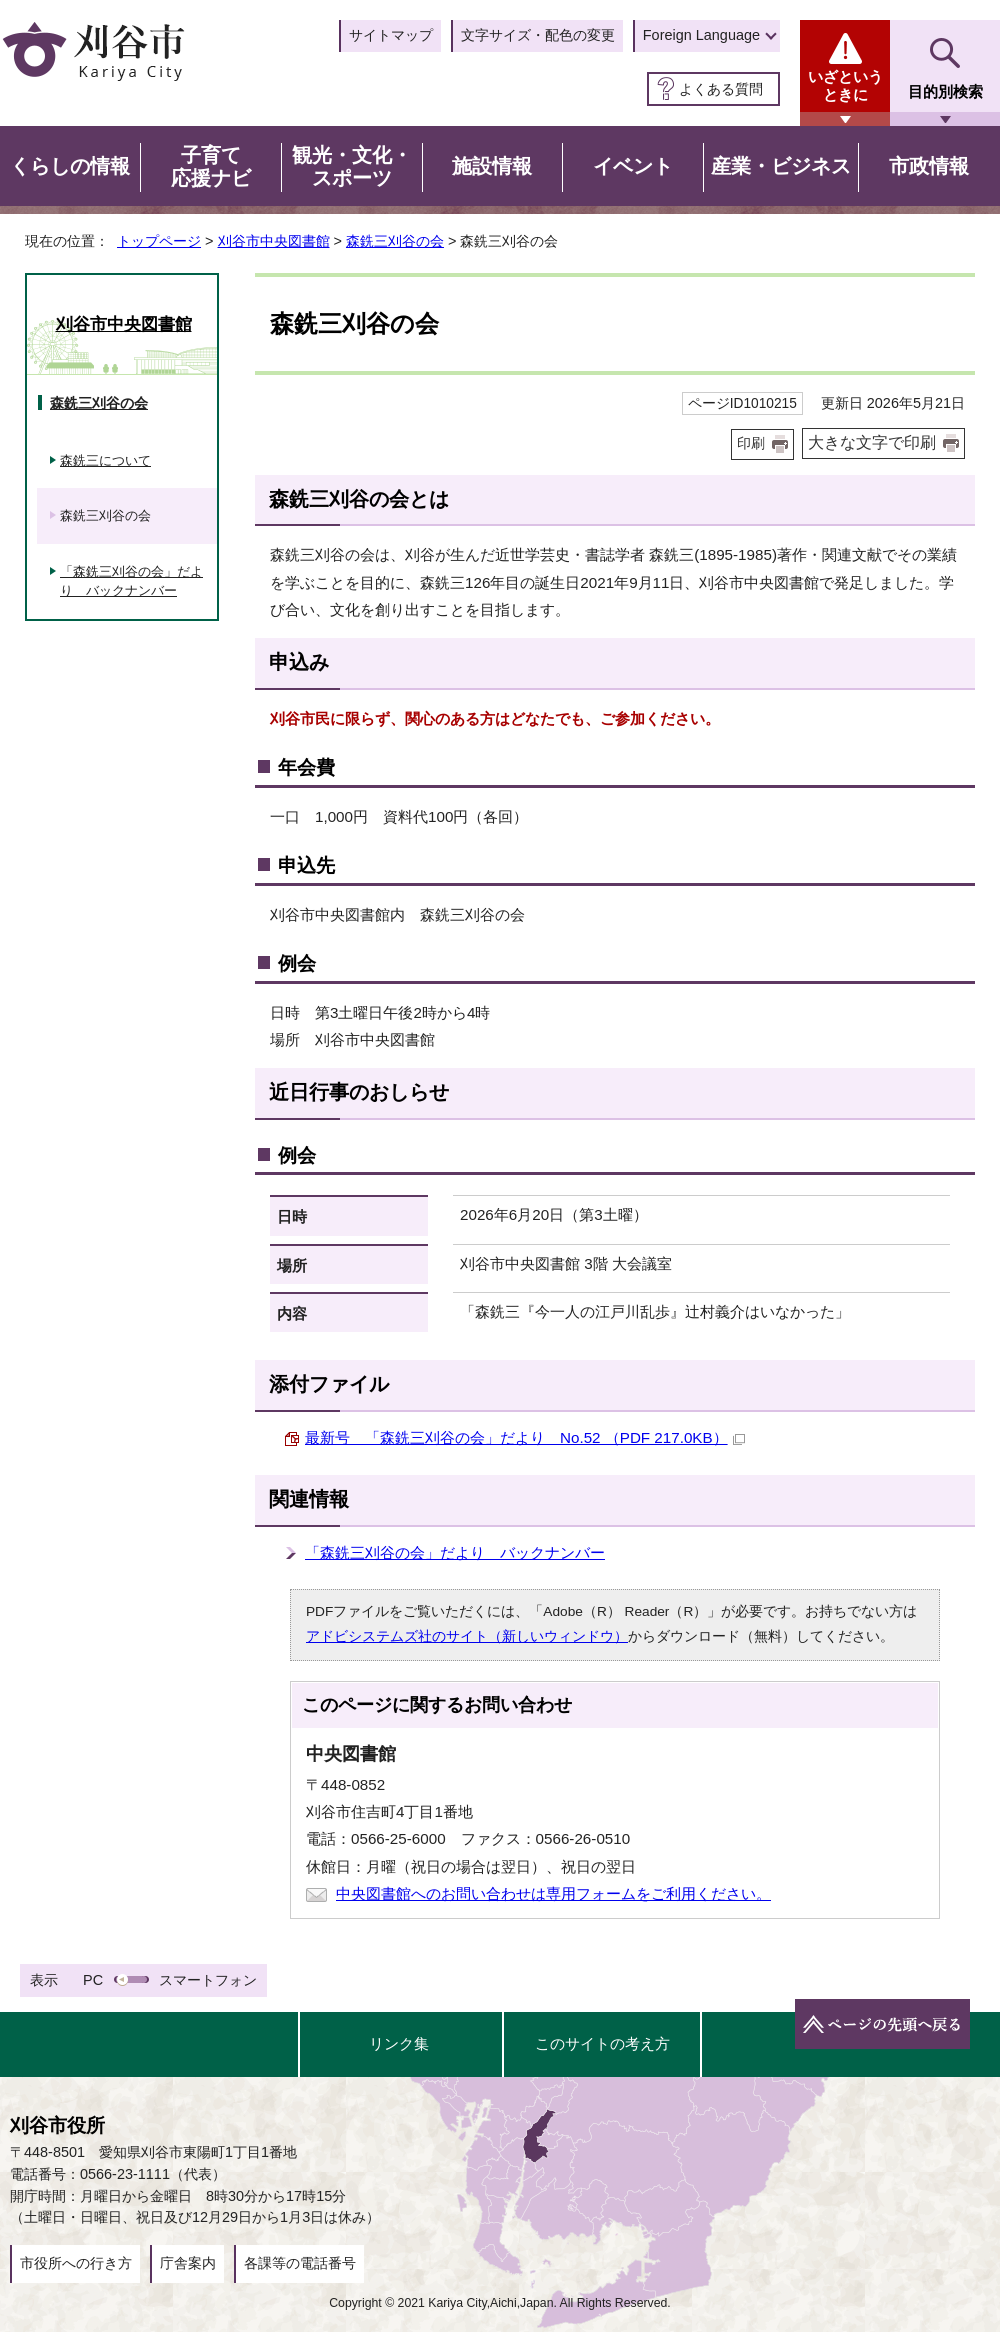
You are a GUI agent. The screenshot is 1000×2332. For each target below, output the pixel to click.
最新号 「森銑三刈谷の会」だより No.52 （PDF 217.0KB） (525, 1437)
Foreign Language (701, 35)
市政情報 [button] (929, 166)
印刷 (751, 443)
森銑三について (105, 460)
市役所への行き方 (76, 2263)
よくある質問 (721, 89)
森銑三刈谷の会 (395, 241)
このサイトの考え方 (602, 2043)
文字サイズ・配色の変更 (538, 35)
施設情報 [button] (492, 166)
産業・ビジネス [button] (781, 166)
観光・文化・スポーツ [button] (352, 167)
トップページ (159, 241)
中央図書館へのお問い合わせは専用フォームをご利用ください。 (553, 1893)
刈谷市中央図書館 (274, 241)
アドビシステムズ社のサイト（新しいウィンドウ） (467, 1636)
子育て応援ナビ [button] (211, 167)
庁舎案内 (188, 2263)
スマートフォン (208, 1980)
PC (93, 1980)
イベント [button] (633, 166)
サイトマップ (391, 35)
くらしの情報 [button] (70, 166)
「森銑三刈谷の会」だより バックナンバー (455, 1552)
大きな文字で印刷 (872, 442)
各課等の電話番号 (300, 2263)
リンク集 (399, 2043)
